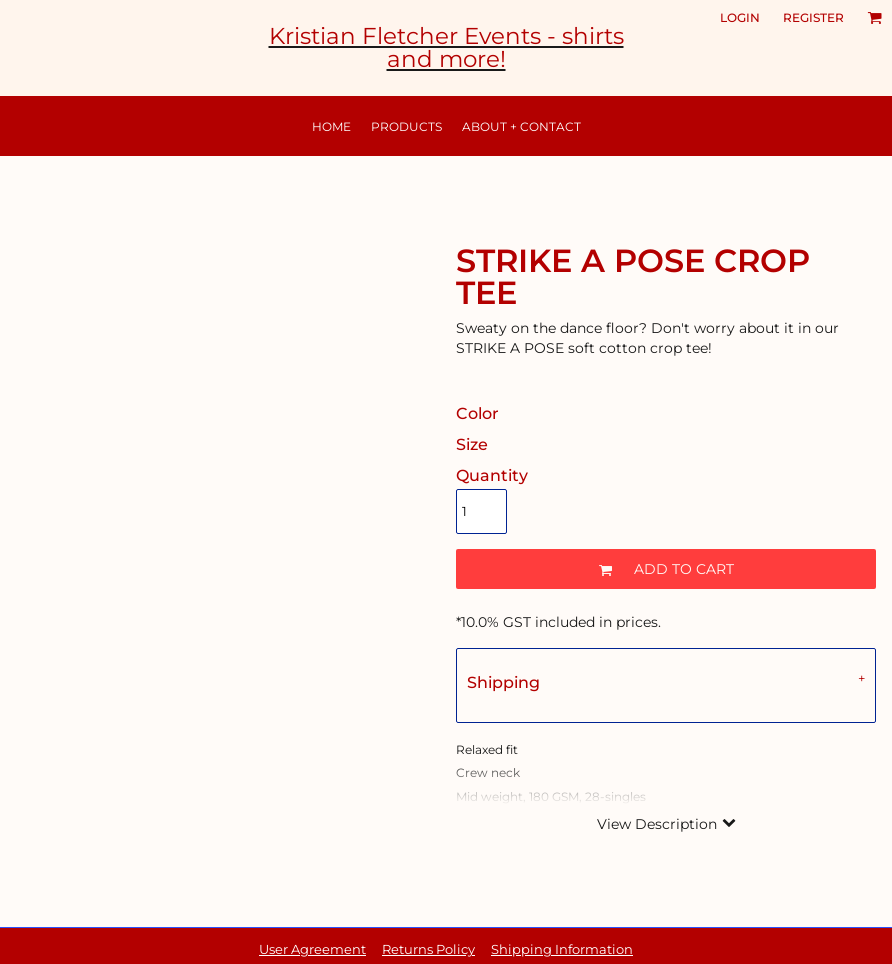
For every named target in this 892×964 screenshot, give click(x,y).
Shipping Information (562, 949)
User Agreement (312, 949)
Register (813, 17)
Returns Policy (428, 949)
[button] (874, 18)
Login (740, 17)
